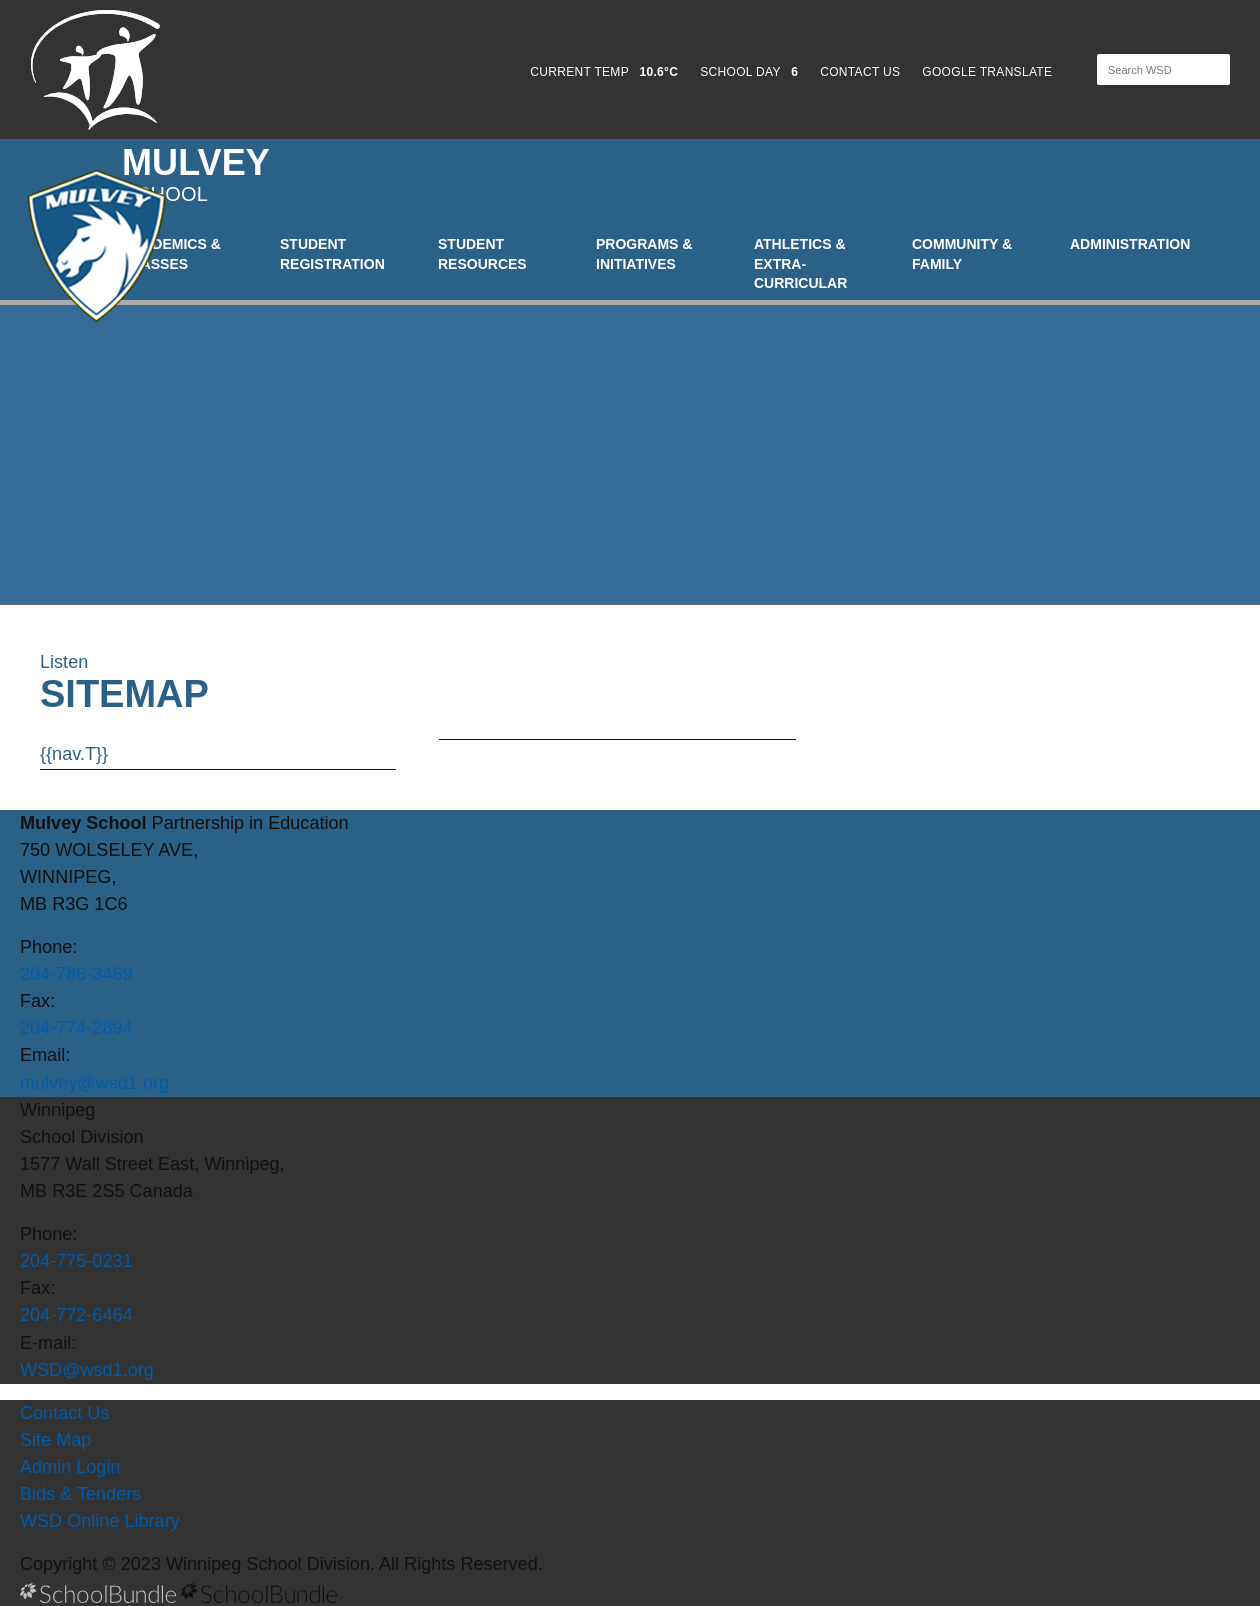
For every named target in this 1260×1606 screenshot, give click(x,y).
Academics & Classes (171, 254)
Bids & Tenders (80, 1494)
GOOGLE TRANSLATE (989, 72)
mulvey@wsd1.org (94, 1083)
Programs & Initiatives (644, 254)
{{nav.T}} (74, 754)
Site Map (55, 1440)
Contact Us (64, 1413)
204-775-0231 (76, 1261)
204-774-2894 (76, 1028)
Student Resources (482, 254)
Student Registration (332, 254)
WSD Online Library (100, 1521)
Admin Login (70, 1467)
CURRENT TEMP (604, 72)
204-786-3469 (76, 974)
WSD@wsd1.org (87, 1370)
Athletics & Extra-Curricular (800, 263)
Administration (1130, 244)
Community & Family (962, 254)
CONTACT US (860, 72)
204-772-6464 (76, 1315)
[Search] (1146, 69)
